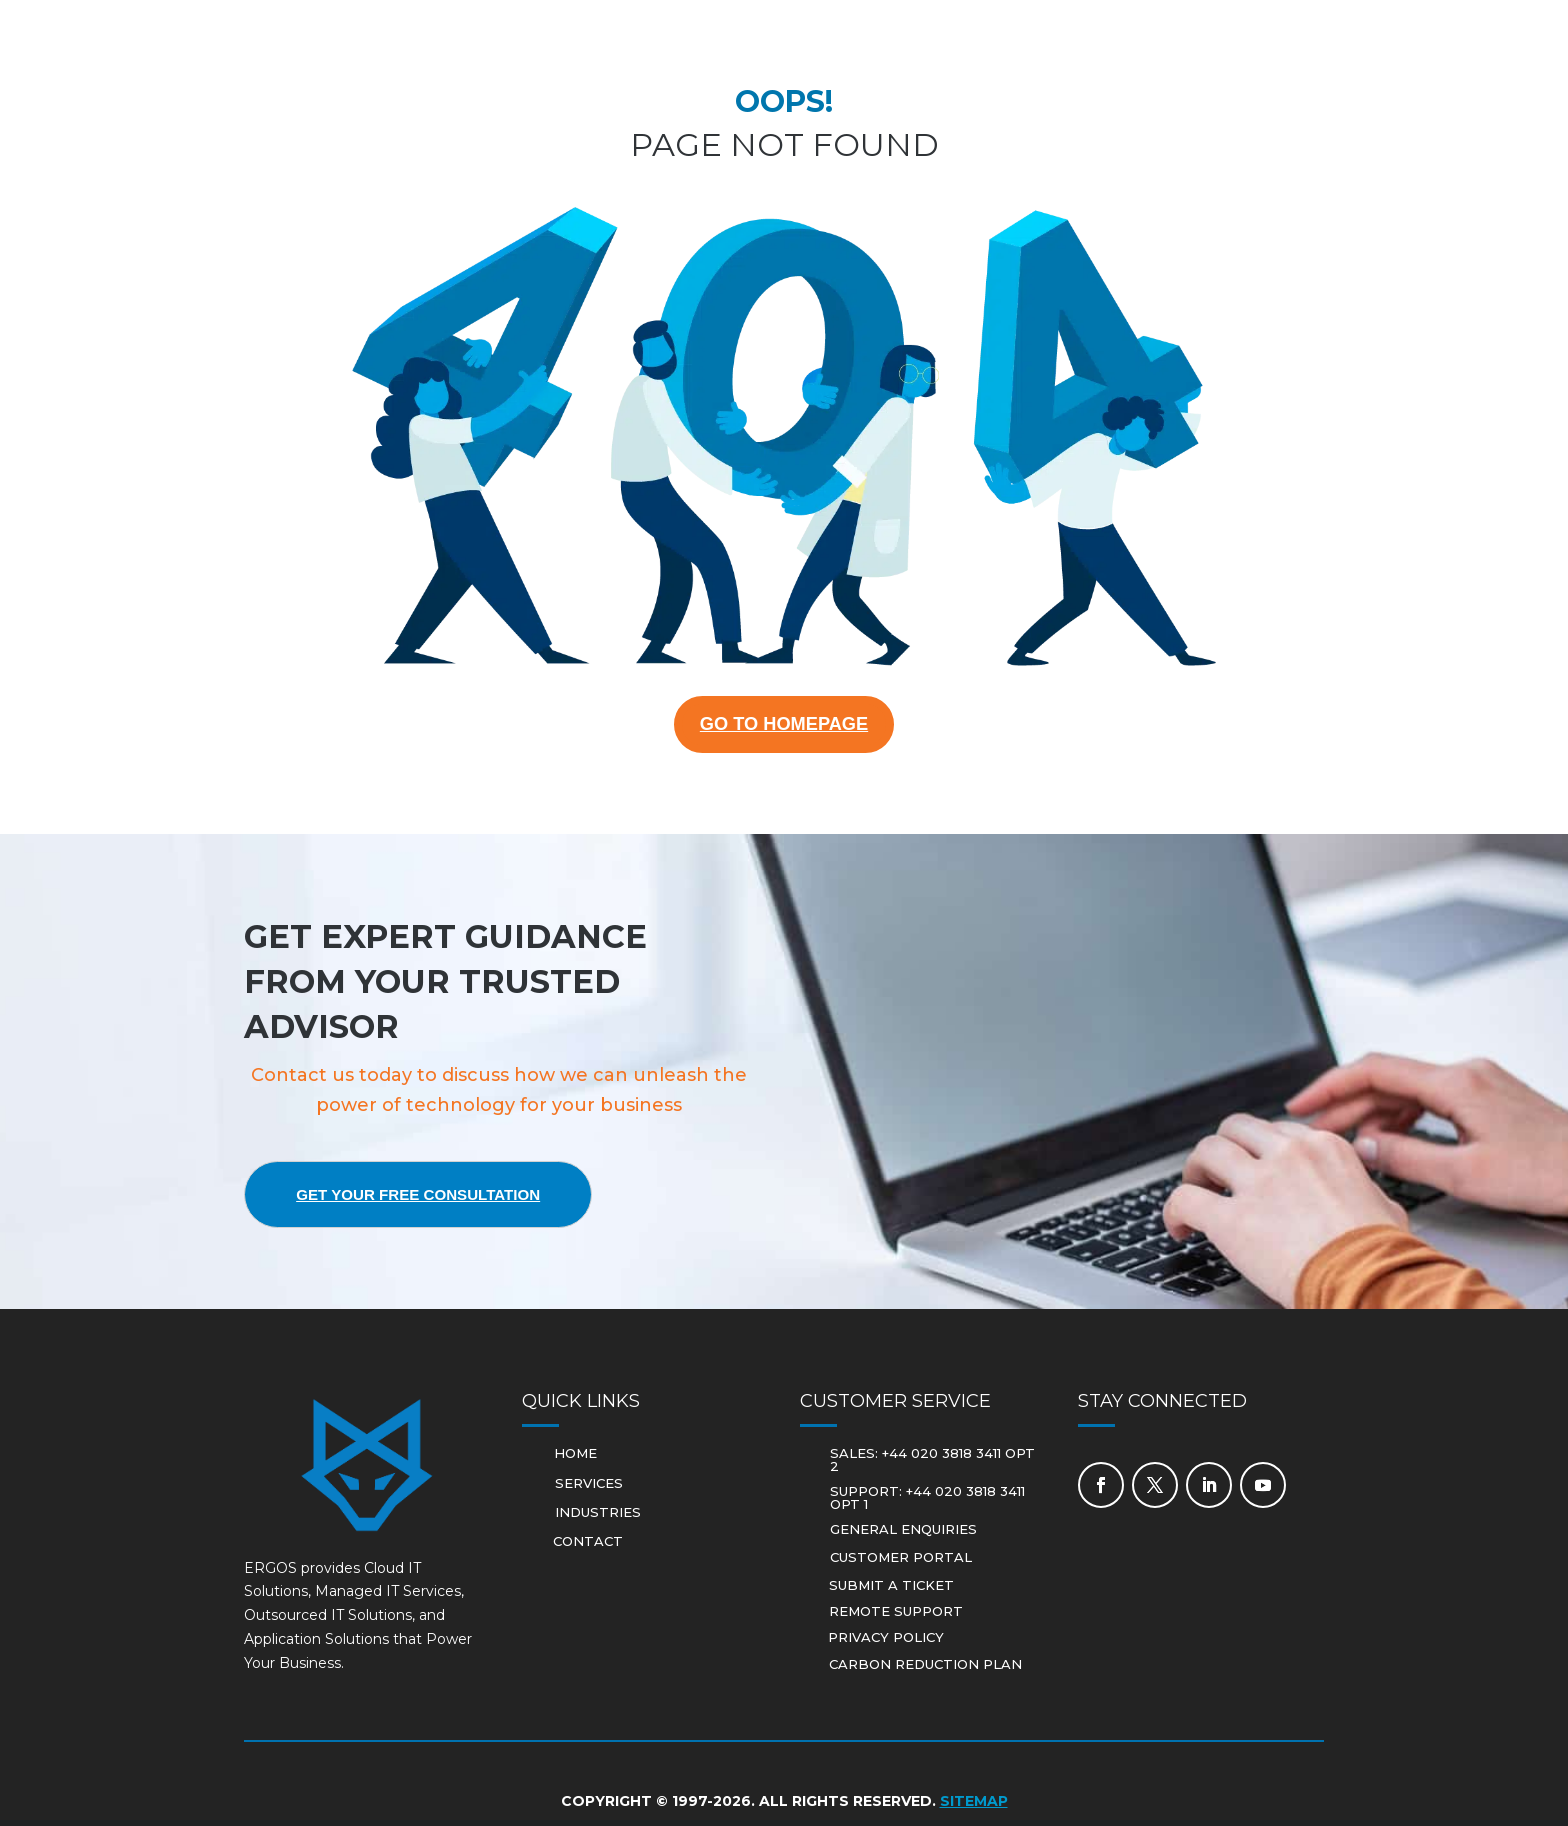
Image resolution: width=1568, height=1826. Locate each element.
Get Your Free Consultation (434, 1199)
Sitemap (974, 1807)
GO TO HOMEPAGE (784, 727)
